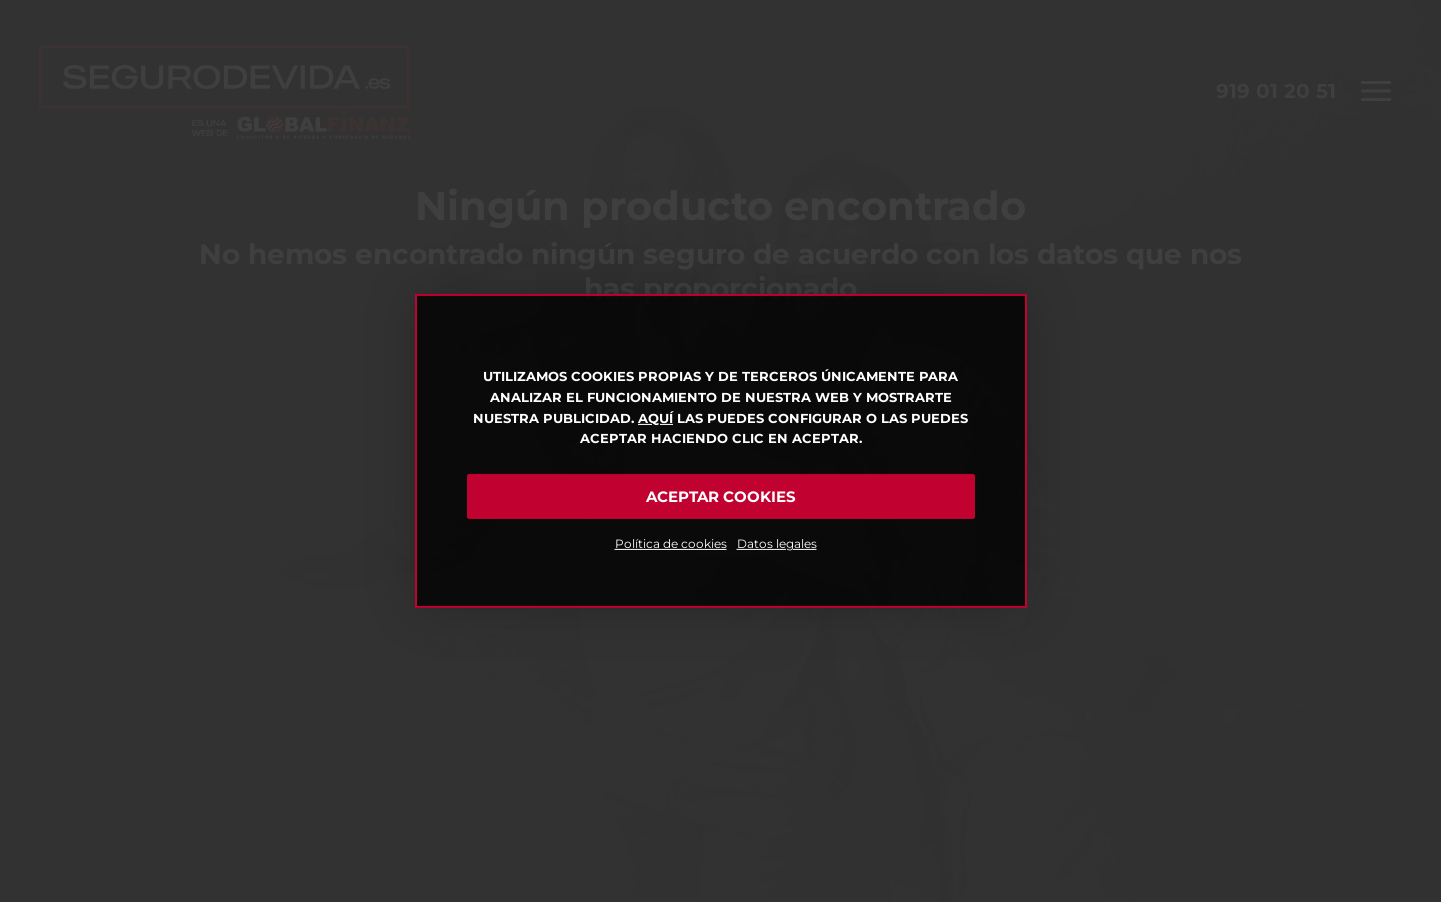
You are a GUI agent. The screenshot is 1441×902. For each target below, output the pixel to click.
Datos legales (777, 543)
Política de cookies (671, 543)
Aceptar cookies (721, 496)
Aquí (655, 418)
